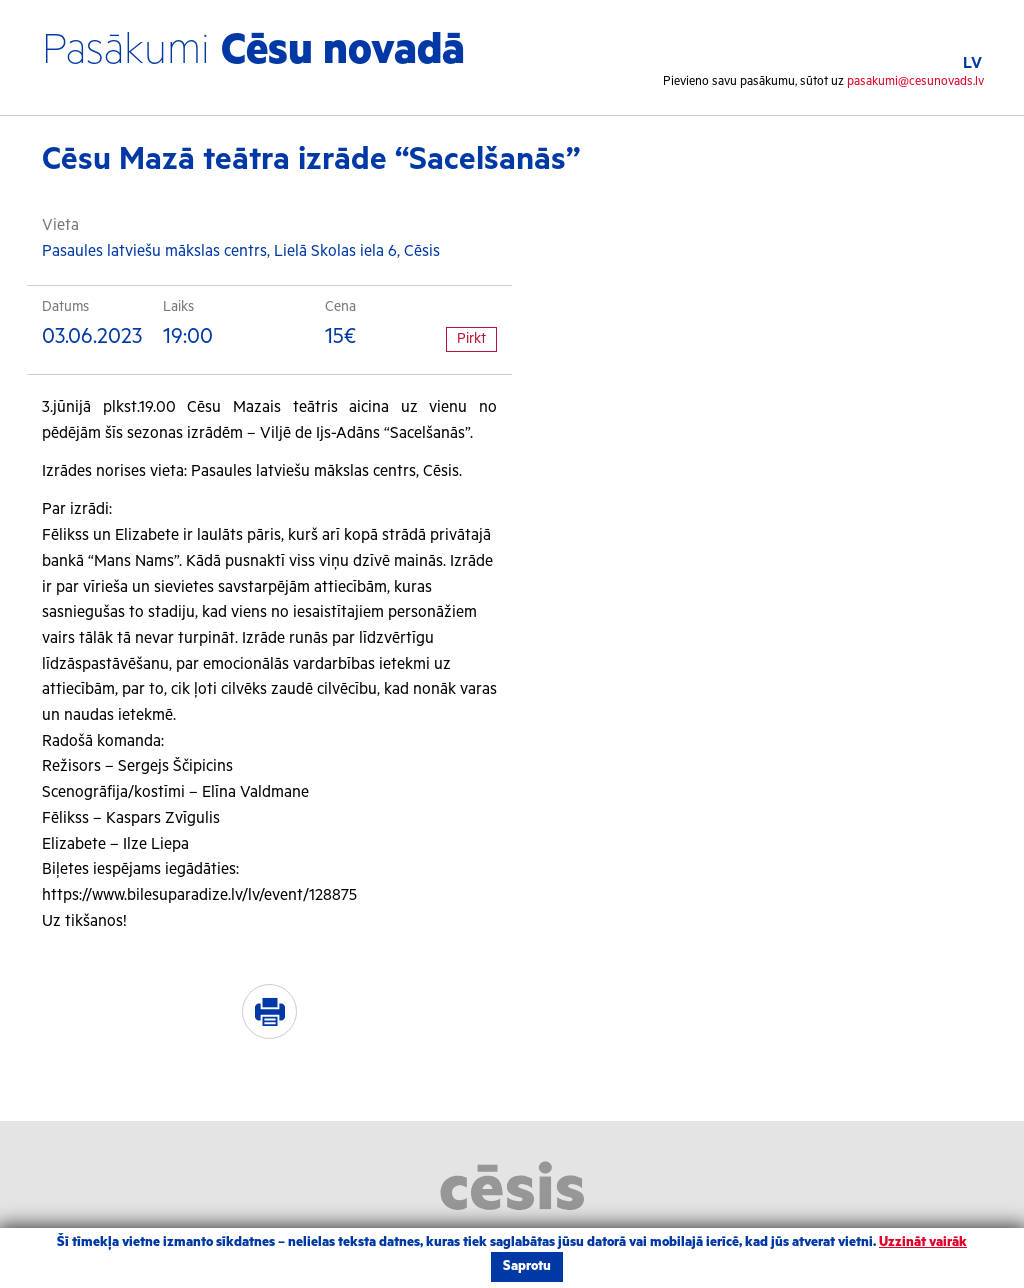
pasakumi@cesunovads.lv (915, 81)
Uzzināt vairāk (923, 1242)
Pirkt (471, 339)
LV (972, 63)
